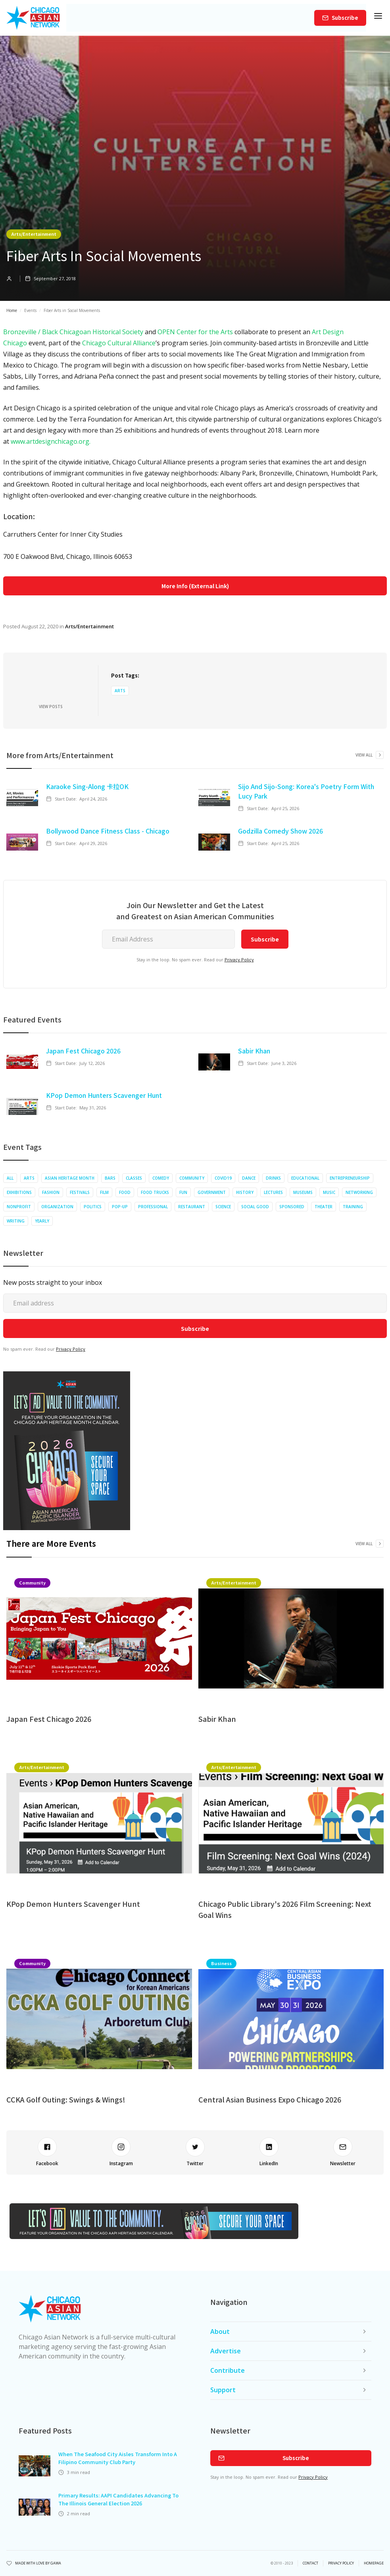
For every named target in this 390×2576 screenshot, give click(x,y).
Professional (153, 1206)
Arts (120, 690)
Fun (183, 1192)
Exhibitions (19, 1192)
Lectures (273, 1192)
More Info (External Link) (195, 586)
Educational (305, 1178)
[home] (33, 18)
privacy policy (341, 2563)
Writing (16, 1221)
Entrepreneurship (350, 1178)
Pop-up (120, 1206)
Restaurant (191, 1206)
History (245, 1192)
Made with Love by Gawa (38, 2563)
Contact (310, 2563)
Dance (249, 1178)
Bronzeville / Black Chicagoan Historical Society (73, 331)
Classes (134, 1178)
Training (353, 1206)
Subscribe (345, 17)
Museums (303, 1192)
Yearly (42, 1221)
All (10, 1178)
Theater (323, 1206)
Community (191, 1178)
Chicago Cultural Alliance (119, 343)
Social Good (255, 1206)
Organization (57, 1206)
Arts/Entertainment (33, 234)
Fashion (51, 1192)
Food (125, 1192)
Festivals (80, 1192)
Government (212, 1192)
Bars (110, 1178)
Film (104, 1192)
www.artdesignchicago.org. (50, 441)
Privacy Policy (239, 960)
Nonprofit (19, 1206)
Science (223, 1206)
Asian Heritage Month (69, 1178)
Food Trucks (155, 1192)
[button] (378, 18)
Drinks (273, 1178)
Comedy (160, 1178)
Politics (93, 1206)
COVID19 (223, 1178)
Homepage (374, 2563)
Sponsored (291, 1206)
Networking (359, 1192)
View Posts (51, 706)
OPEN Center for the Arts (195, 331)
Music (329, 1192)
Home (11, 310)
